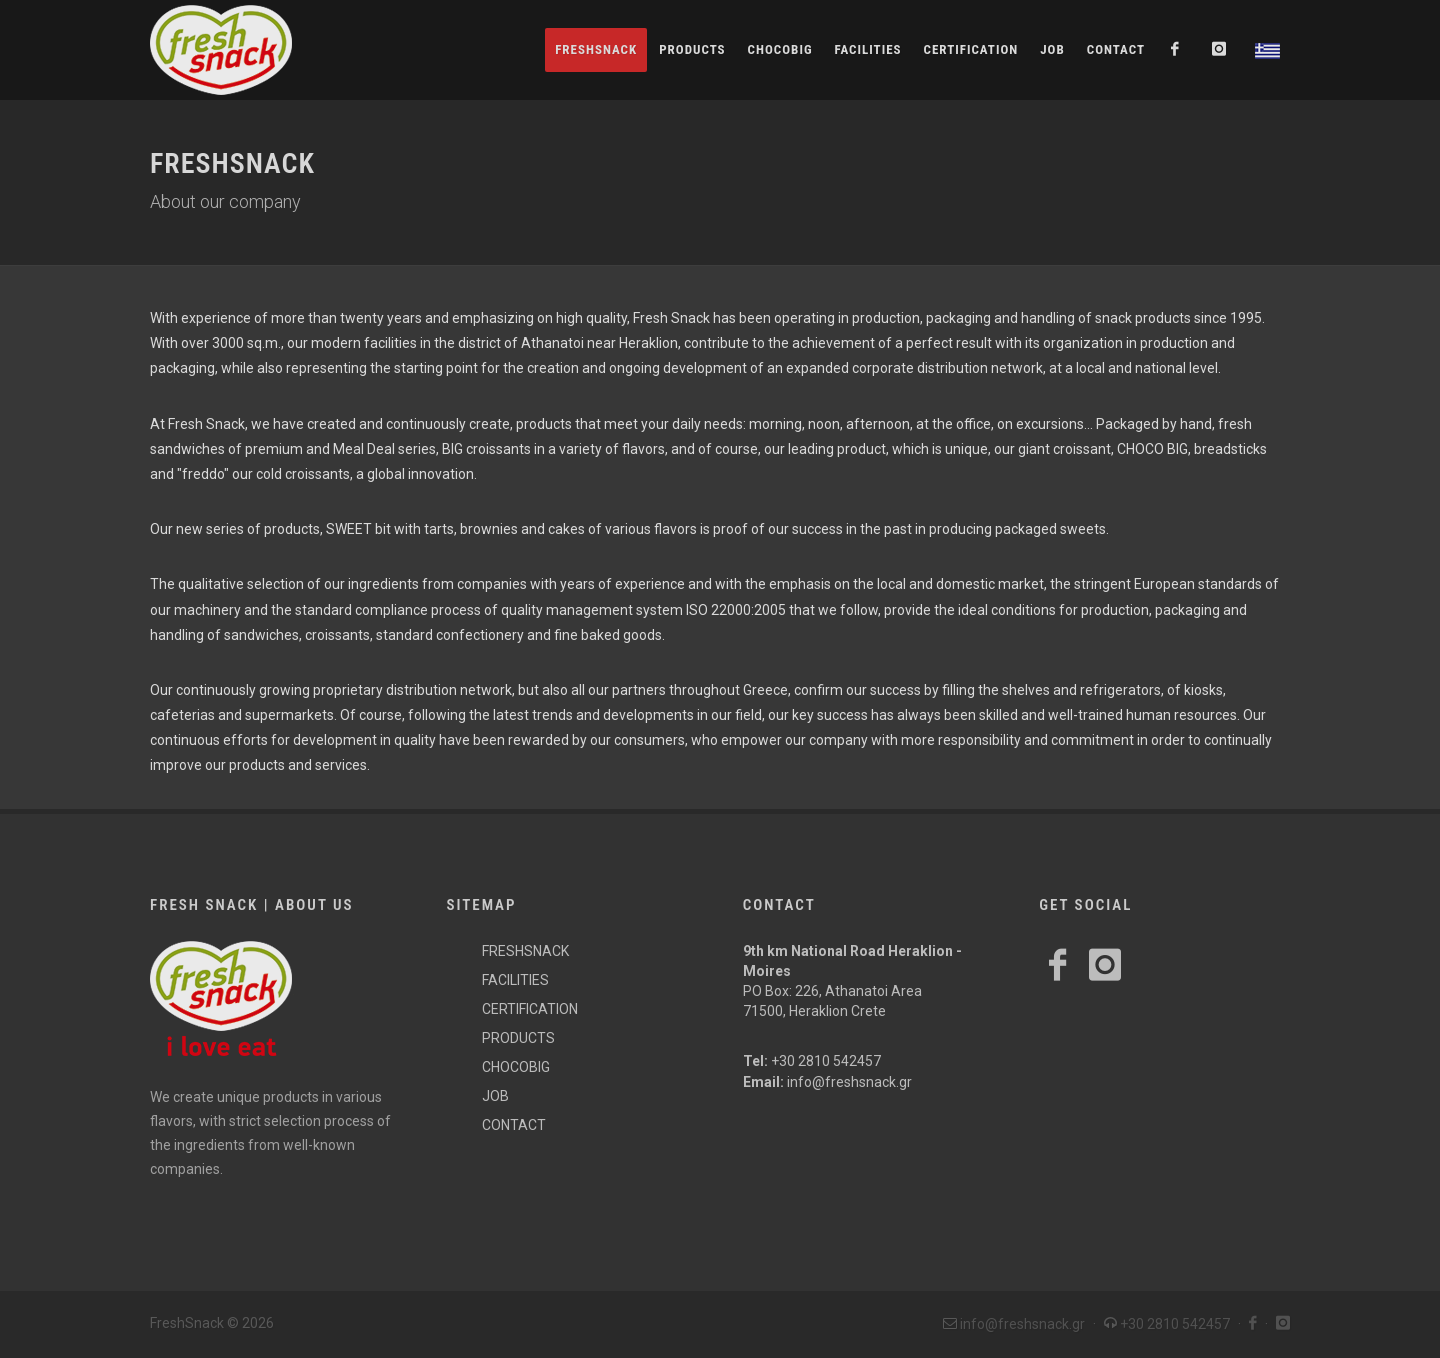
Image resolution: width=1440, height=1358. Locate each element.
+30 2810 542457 (826, 1061)
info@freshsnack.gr (849, 1082)
